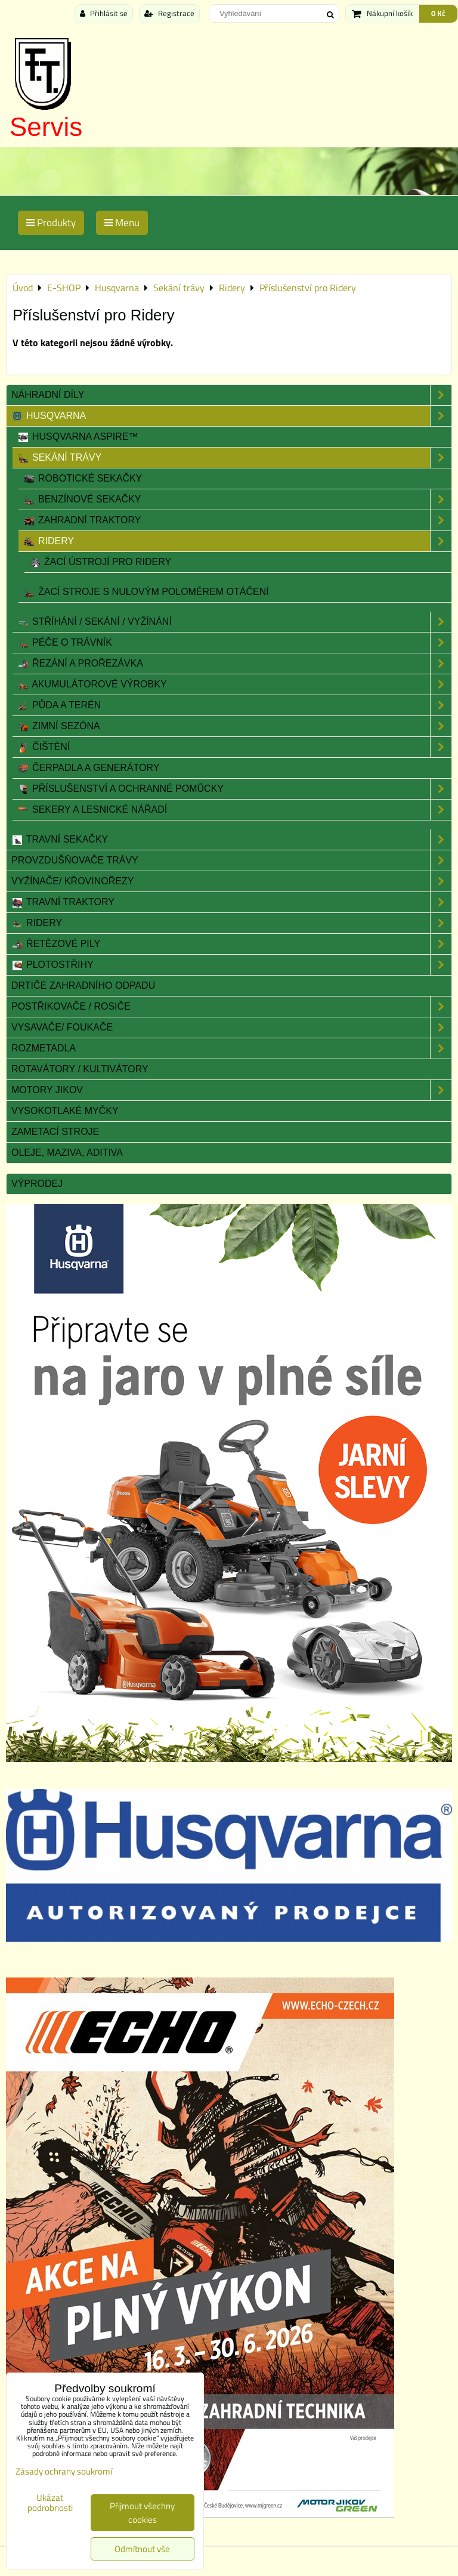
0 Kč (438, 13)
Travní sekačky (231, 839)
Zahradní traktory (237, 520)
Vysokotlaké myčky (65, 1111)
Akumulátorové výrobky (234, 684)
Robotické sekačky (82, 478)
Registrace (169, 13)
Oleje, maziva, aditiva (67, 1152)
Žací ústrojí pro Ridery (100, 562)
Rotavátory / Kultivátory (79, 1069)
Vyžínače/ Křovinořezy (231, 881)
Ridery (237, 541)
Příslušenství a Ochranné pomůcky (234, 789)
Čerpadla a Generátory (88, 768)
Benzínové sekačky (237, 499)
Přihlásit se (104, 13)
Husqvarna (231, 416)
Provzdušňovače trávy (231, 860)
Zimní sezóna (234, 726)
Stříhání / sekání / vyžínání (234, 622)
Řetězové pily (231, 944)
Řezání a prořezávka (234, 663)
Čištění (234, 747)
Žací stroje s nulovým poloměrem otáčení (146, 592)
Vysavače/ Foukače (231, 1027)
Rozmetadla (231, 1048)
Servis (46, 126)
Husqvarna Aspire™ (77, 436)
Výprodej (37, 1184)
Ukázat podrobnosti (50, 2503)
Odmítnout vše (142, 2549)
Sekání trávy (234, 458)
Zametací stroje (55, 1132)
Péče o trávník (234, 643)
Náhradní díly (231, 395)
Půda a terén (234, 705)
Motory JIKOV (231, 1090)
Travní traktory (231, 902)
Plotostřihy (231, 965)
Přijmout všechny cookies (142, 2512)
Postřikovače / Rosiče (231, 1007)
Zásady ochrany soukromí (64, 2471)
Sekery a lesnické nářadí (234, 810)
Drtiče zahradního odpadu (83, 985)
